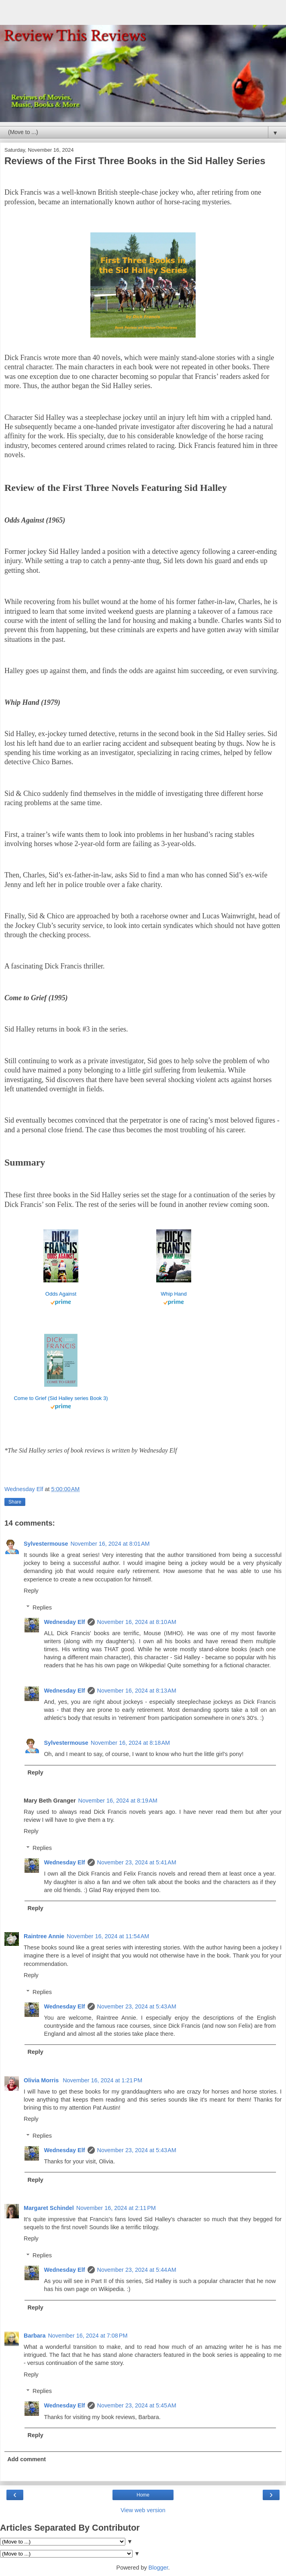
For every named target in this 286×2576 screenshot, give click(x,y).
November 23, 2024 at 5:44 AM (136, 2270)
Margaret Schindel (49, 2208)
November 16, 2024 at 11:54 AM (108, 1936)
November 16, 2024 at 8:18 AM (130, 1743)
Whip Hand (173, 1294)
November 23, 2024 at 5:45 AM (136, 2405)
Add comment (26, 2459)
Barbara (34, 2335)
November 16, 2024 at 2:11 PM (116, 2208)
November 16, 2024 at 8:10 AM (136, 1622)
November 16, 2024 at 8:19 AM (117, 1800)
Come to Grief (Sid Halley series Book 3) (61, 1398)
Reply (31, 1590)
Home (143, 2495)
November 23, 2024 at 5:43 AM (136, 2006)
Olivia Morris (42, 2080)
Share (14, 1502)
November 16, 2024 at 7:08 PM (87, 2335)
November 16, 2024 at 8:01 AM (109, 1543)
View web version (143, 2510)
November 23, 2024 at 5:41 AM (136, 1862)
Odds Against (60, 1294)
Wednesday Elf (64, 1622)
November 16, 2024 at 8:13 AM (136, 1690)
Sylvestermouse (46, 1543)
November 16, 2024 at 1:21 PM (102, 2080)
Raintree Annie (44, 1936)
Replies (42, 1607)
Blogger (158, 2567)
